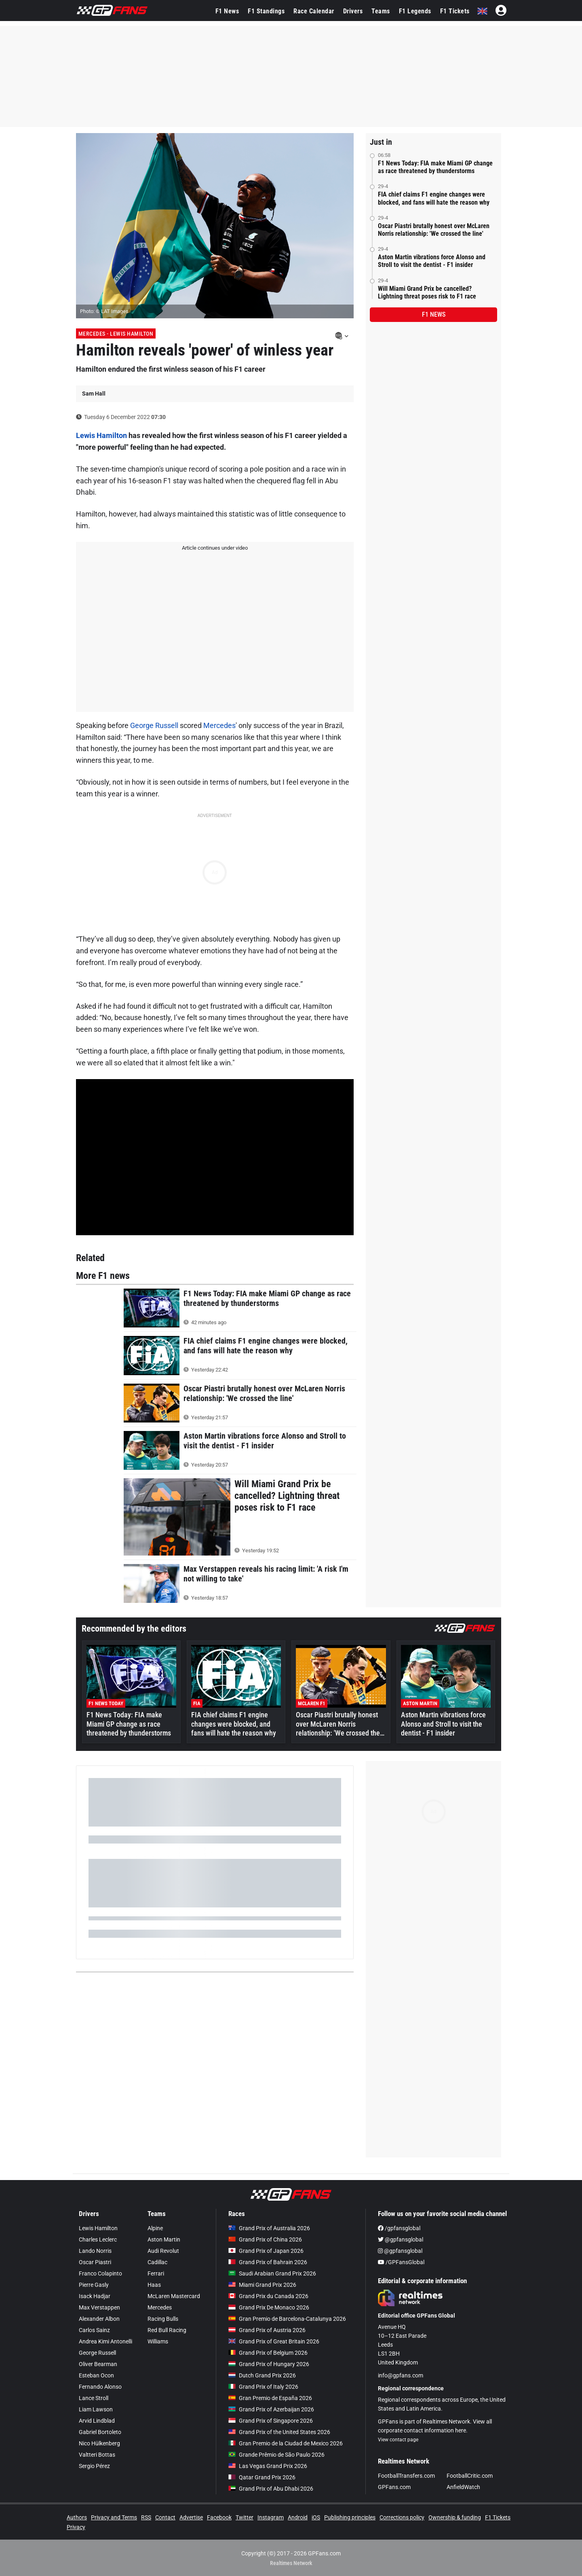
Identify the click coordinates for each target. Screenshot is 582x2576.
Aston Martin (164, 2239)
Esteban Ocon (96, 2375)
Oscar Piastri (95, 2262)
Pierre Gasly (94, 2285)
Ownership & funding (454, 2517)
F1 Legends (415, 11)
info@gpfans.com (400, 2375)
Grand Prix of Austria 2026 (267, 2330)
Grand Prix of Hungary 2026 (268, 2364)
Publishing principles (349, 2517)
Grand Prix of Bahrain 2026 (267, 2262)
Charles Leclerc (98, 2239)
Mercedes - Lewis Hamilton (116, 333)
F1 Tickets (455, 11)
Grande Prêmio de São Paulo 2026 (276, 2454)
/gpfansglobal (399, 2228)
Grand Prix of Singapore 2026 (270, 2420)
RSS (146, 2517)
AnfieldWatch (463, 2487)
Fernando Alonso (100, 2386)
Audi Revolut (163, 2251)
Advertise (191, 2517)
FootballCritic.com (470, 2475)
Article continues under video (215, 548)
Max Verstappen (99, 2307)
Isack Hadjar (94, 2296)
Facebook (219, 2517)
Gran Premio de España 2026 (270, 2398)
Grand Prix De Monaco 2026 (268, 2307)
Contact (165, 2517)
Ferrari (156, 2273)
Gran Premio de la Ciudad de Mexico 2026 (285, 2443)
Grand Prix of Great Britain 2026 (273, 2341)
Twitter (244, 2517)
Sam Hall (93, 393)
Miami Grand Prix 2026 (262, 2285)
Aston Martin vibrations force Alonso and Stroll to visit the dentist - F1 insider (431, 261)
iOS (316, 2517)
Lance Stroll (93, 2398)
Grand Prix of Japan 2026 (266, 2251)
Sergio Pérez (94, 2466)
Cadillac (157, 2262)
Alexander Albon (99, 2319)
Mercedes (219, 725)
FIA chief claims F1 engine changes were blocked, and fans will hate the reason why (433, 198)
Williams (158, 2341)
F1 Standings (266, 11)
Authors (77, 2517)
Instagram (270, 2517)
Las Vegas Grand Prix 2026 (267, 2466)
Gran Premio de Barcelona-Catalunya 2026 (287, 2319)
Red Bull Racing (167, 2330)
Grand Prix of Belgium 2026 (268, 2353)
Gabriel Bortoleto (100, 2432)
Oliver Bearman (98, 2364)
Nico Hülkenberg (99, 2443)
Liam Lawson (96, 2409)
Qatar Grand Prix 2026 (261, 2477)
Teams (380, 11)
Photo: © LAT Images (104, 311)
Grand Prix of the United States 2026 (279, 2432)
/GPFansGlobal (401, 2262)
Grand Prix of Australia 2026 (269, 2228)
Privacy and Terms (114, 2517)
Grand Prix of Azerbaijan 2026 (271, 2409)
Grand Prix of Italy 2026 (263, 2386)
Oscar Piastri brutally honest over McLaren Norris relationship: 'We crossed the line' (433, 229)
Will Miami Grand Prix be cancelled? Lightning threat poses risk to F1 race (427, 292)
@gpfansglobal (400, 2239)
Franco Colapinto (100, 2273)
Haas (154, 2285)
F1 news (433, 314)
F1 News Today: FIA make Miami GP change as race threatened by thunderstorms (435, 167)
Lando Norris (95, 2251)
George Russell (154, 725)
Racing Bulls (163, 2319)
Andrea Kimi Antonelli (105, 2341)
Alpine (155, 2228)
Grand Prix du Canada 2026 (268, 2296)
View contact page (398, 2440)
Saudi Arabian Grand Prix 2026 (272, 2273)
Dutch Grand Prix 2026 (262, 2375)
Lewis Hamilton (101, 435)
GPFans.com (394, 2487)
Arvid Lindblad (97, 2420)
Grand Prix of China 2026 (265, 2239)
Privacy (76, 2527)
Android (298, 2517)
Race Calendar (313, 11)
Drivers (353, 11)
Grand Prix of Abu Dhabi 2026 (270, 2488)
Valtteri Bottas (97, 2454)
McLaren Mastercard (174, 2296)
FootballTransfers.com (406, 2475)
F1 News (227, 11)
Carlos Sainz (94, 2330)
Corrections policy (402, 2517)
